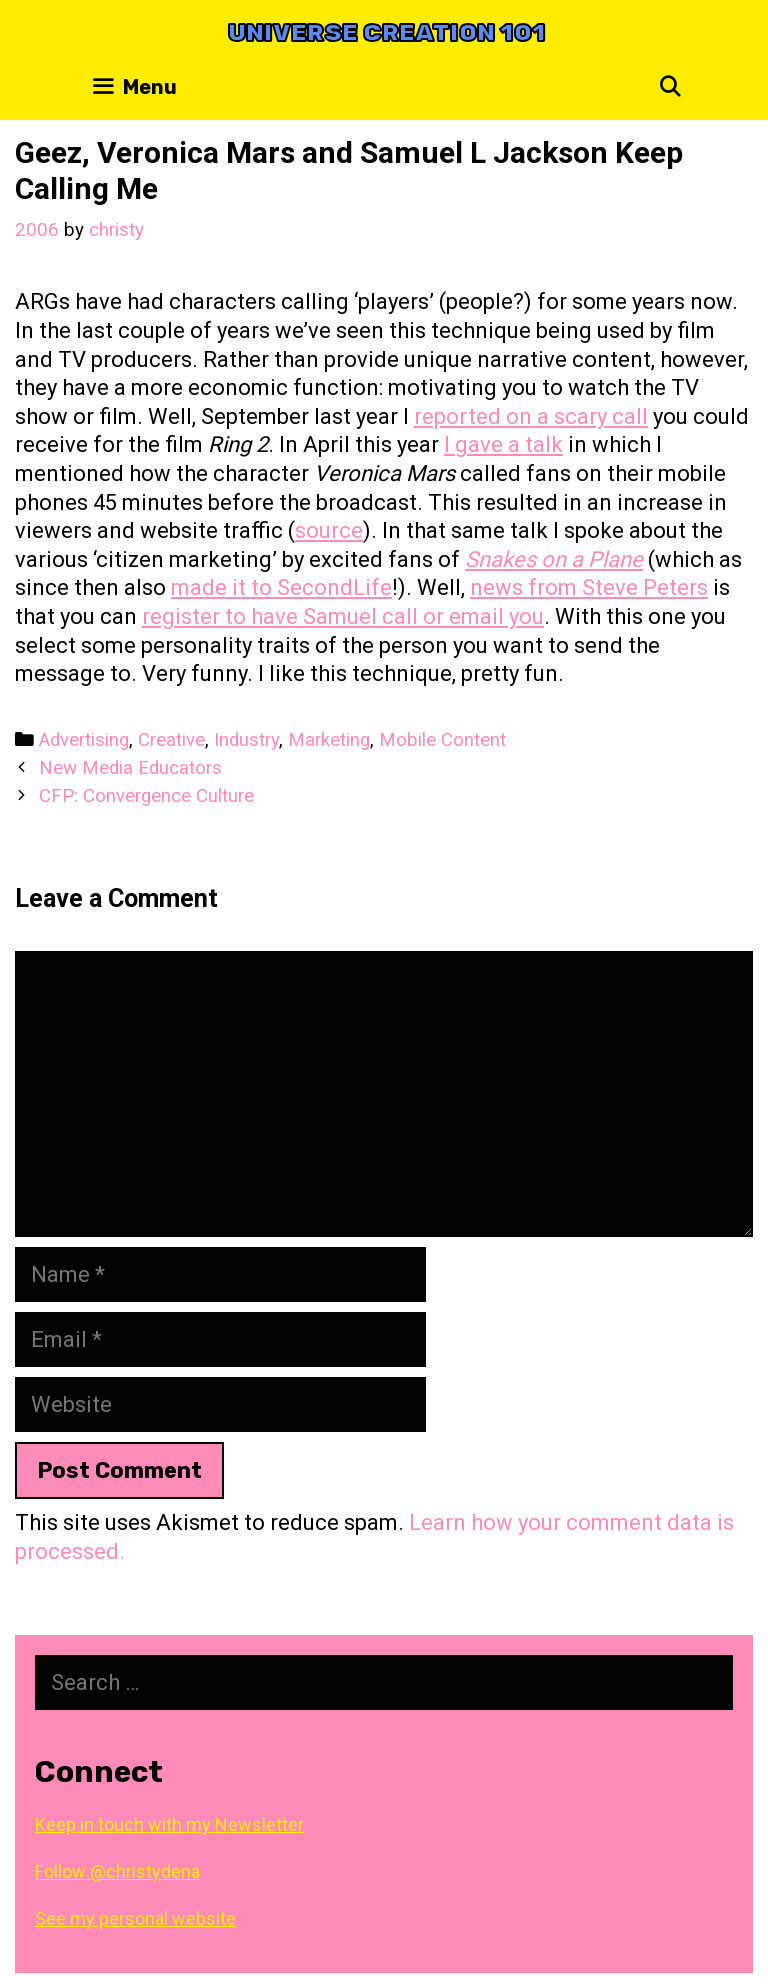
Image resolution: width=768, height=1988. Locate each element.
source (329, 530)
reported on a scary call (531, 416)
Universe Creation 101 (387, 32)
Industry (246, 740)
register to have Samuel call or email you (343, 616)
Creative (171, 740)
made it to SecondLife (281, 587)
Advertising (84, 740)
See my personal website (135, 1918)
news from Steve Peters (589, 587)
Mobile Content (442, 740)
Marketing (329, 740)
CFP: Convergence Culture (146, 796)
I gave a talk (503, 444)
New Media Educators (130, 768)
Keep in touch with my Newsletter (169, 1824)
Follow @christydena (117, 1871)
